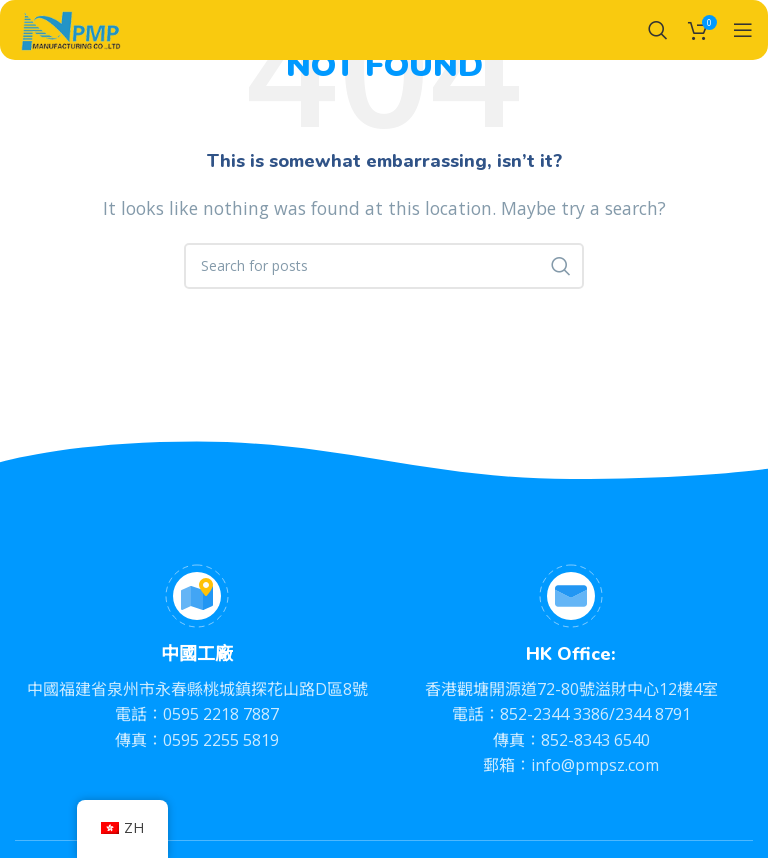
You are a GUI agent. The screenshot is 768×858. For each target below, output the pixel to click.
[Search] (658, 30)
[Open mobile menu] (743, 30)
